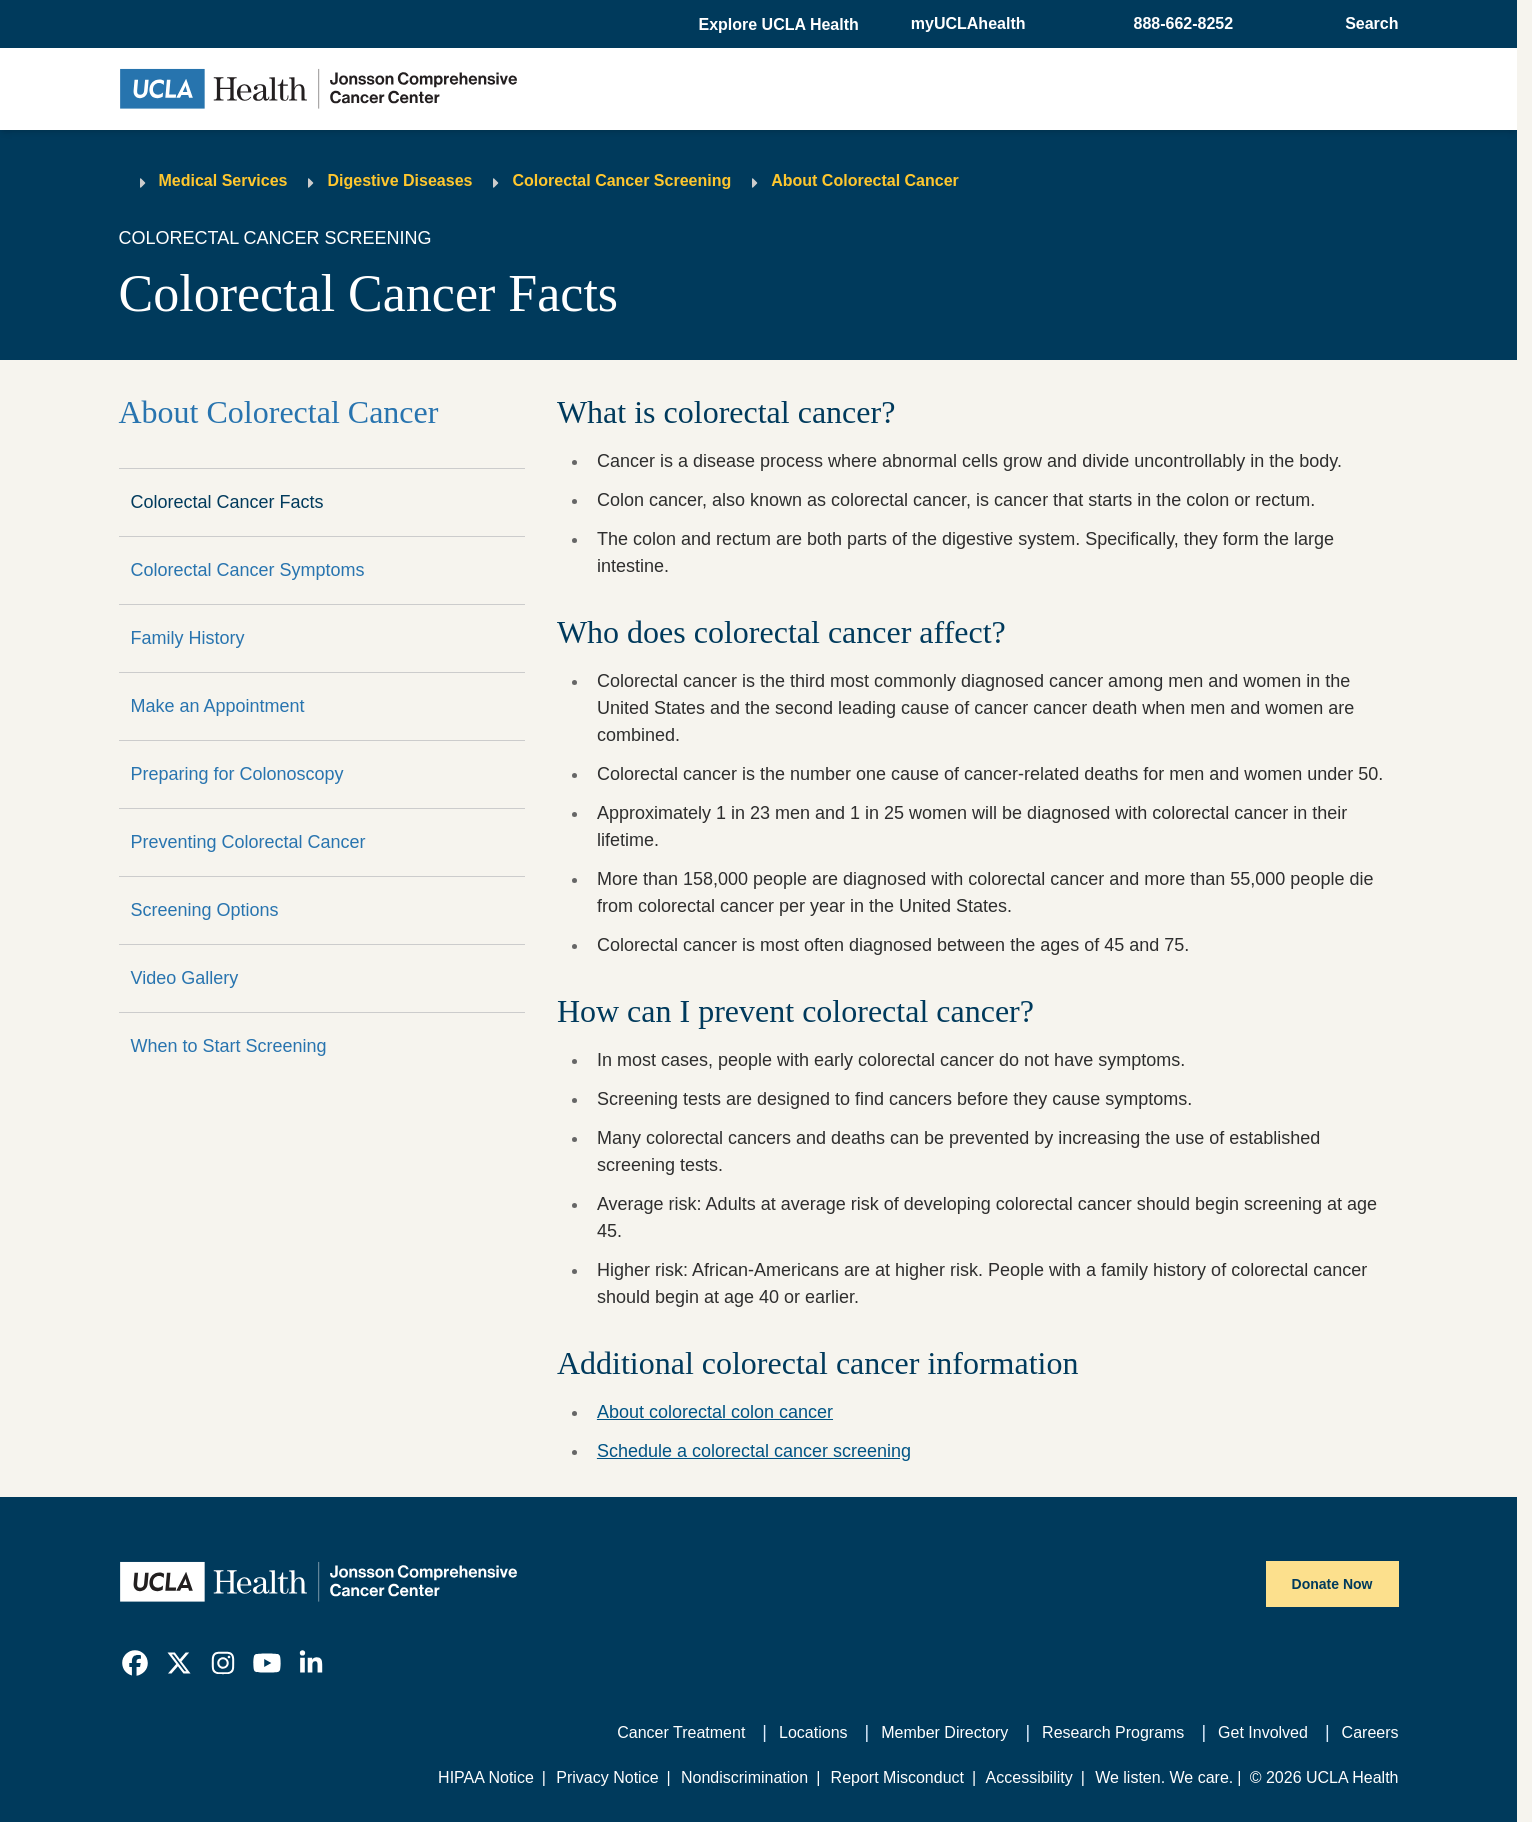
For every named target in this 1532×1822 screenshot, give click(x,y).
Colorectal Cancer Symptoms (248, 570)
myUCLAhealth (968, 23)
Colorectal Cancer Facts (227, 502)
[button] (780, 25)
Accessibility (1029, 1777)
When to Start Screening (229, 1046)
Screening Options (205, 910)
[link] (135, 1663)
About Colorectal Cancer (865, 180)
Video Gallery (185, 978)
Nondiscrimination (744, 1777)
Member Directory (944, 1732)
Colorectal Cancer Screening (621, 180)
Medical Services (223, 180)
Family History (188, 638)
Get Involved (1263, 1732)
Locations (813, 1732)
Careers (1370, 1732)
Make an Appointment (218, 706)
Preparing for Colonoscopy (237, 774)
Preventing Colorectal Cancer (248, 842)
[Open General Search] (1365, 24)
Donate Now (1332, 1584)
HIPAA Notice (486, 1777)
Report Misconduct (897, 1777)
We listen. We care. (1164, 1777)
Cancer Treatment (681, 1732)
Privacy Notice (607, 1777)
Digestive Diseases (399, 180)
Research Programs (1113, 1732)
